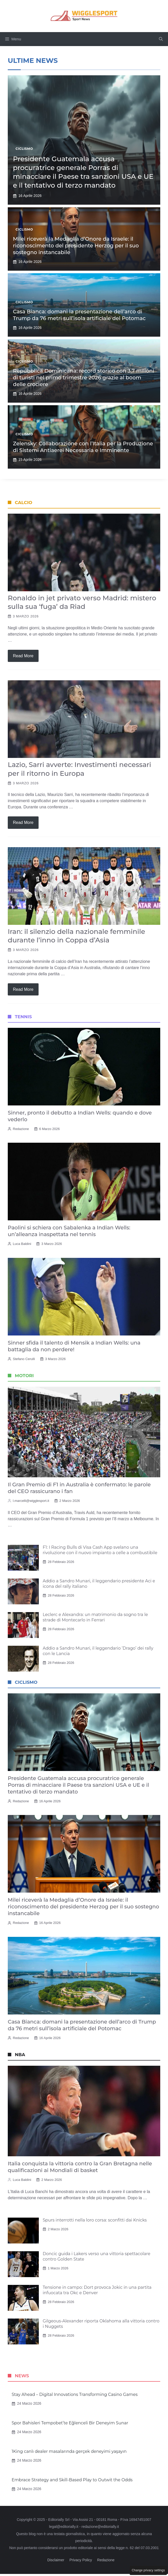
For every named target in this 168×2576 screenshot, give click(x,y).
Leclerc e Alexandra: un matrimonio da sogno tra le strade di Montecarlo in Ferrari (95, 1617)
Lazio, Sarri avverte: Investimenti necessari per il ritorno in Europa (79, 769)
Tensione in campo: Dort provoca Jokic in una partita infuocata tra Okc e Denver (97, 2290)
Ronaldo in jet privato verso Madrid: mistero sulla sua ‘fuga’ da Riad (82, 602)
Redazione (21, 1129)
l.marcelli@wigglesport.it (31, 1501)
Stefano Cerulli (24, 1359)
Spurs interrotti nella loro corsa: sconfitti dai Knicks (95, 2220)
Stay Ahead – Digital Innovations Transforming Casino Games (75, 2394)
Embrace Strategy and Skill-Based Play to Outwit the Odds (72, 2479)
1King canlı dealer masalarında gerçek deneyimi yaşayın (69, 2451)
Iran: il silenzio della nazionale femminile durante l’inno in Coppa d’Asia (76, 935)
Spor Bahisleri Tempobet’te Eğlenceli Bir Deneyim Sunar (70, 2422)
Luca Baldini (22, 1244)
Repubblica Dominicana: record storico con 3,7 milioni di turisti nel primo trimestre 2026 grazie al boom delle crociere (83, 377)
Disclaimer (55, 2560)
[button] (161, 39)
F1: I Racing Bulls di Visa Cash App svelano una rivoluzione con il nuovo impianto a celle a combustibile (100, 1550)
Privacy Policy (80, 2560)
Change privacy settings (148, 2570)
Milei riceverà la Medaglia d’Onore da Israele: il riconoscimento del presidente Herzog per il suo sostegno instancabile (76, 245)
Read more (23, 656)
